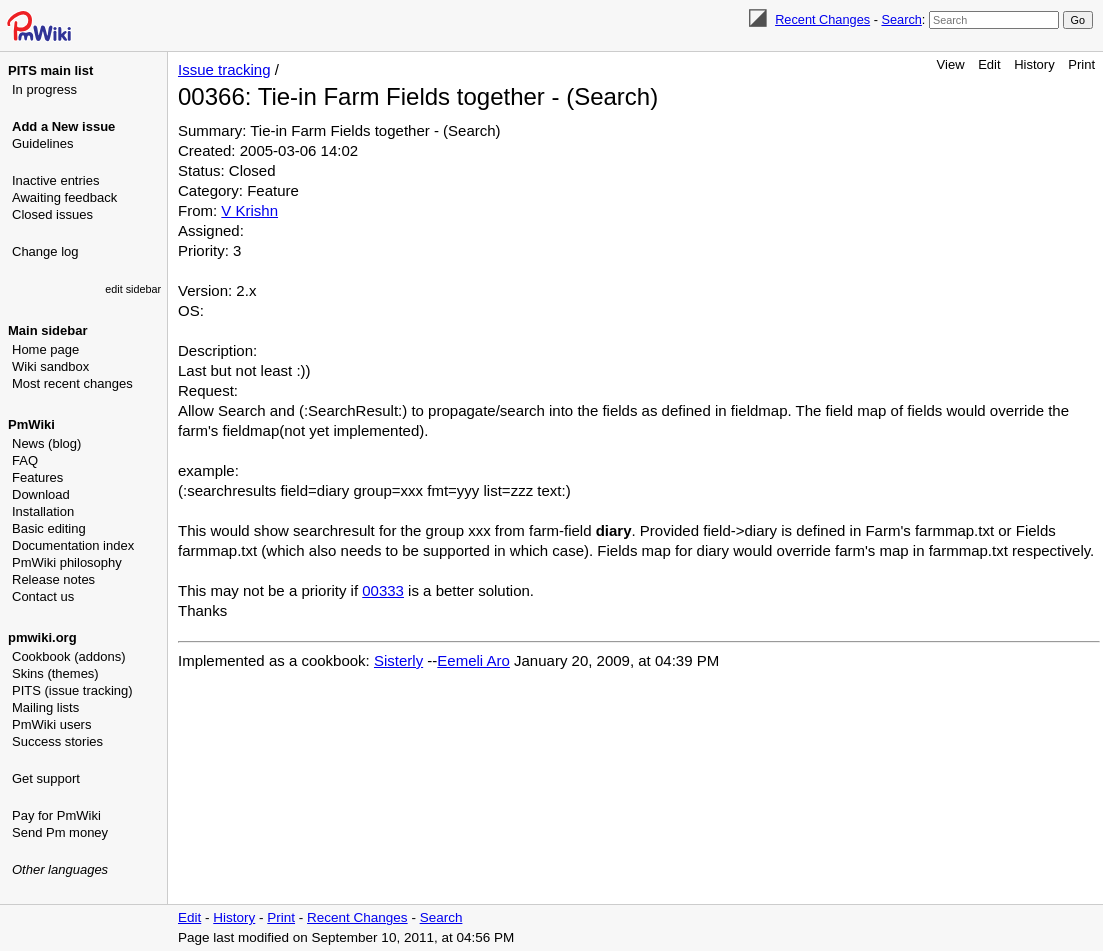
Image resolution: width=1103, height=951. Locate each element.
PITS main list (50, 70)
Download (41, 494)
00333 (383, 590)
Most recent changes (72, 383)
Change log (45, 251)
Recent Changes (822, 19)
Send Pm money (60, 832)
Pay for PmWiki (56, 815)
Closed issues (52, 214)
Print (1081, 64)
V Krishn (249, 210)
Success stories (57, 741)
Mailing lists (45, 707)
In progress (44, 89)
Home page (45, 349)
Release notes (53, 579)
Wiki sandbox (50, 366)
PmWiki (31, 424)
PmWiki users (51, 724)
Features (37, 477)
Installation (43, 511)
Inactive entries (55, 180)
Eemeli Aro (473, 660)
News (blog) (46, 443)
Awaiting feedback (64, 197)
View (951, 64)
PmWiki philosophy (67, 562)
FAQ (25, 460)
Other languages (60, 869)
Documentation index (73, 545)
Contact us (43, 596)
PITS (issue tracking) (72, 690)
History (1034, 64)
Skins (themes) (55, 673)
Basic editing (49, 528)
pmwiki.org (42, 637)
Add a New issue (63, 126)
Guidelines (42, 143)
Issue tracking (224, 69)
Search (901, 19)
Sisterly (398, 660)
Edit (989, 64)
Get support (46, 778)
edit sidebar (133, 289)
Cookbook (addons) (68, 656)
